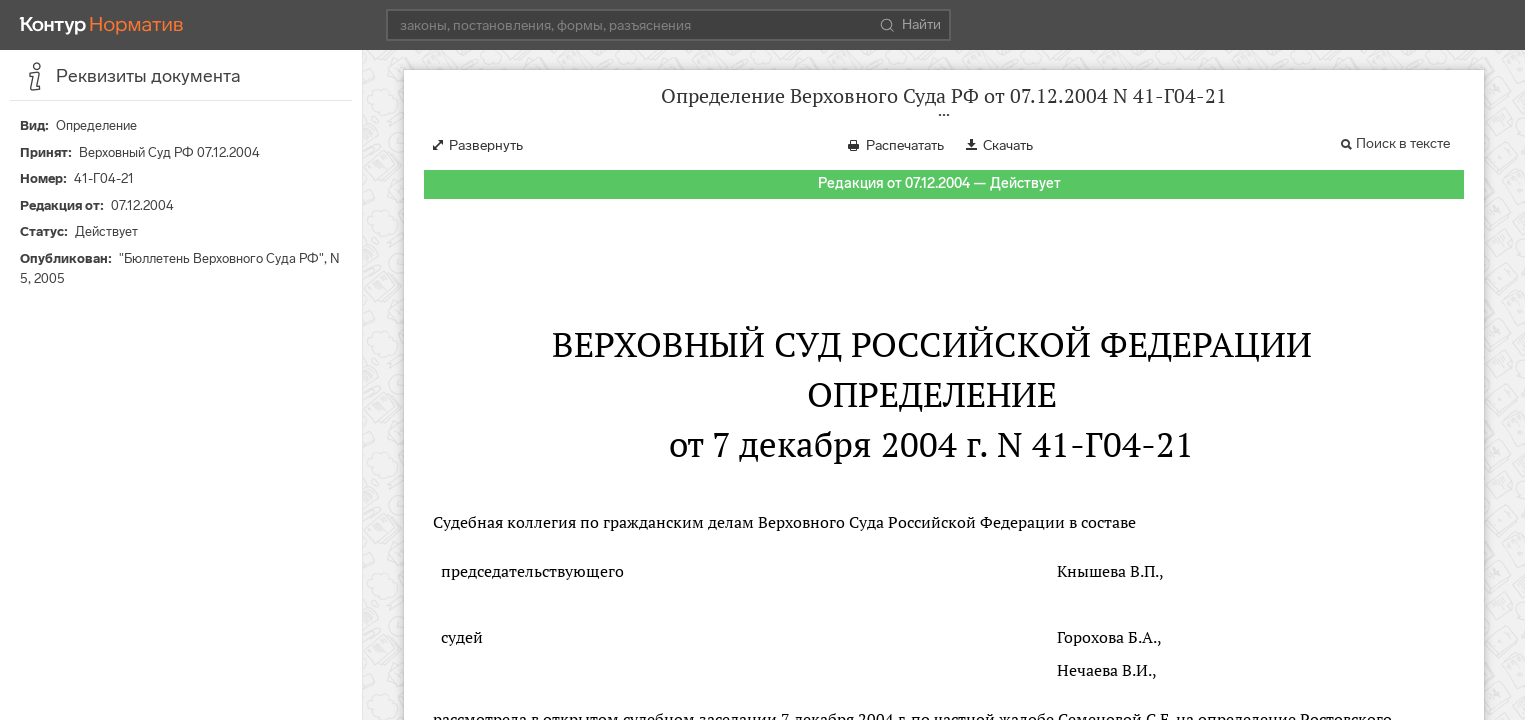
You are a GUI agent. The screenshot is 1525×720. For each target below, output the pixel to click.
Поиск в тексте (1403, 143)
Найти (910, 25)
